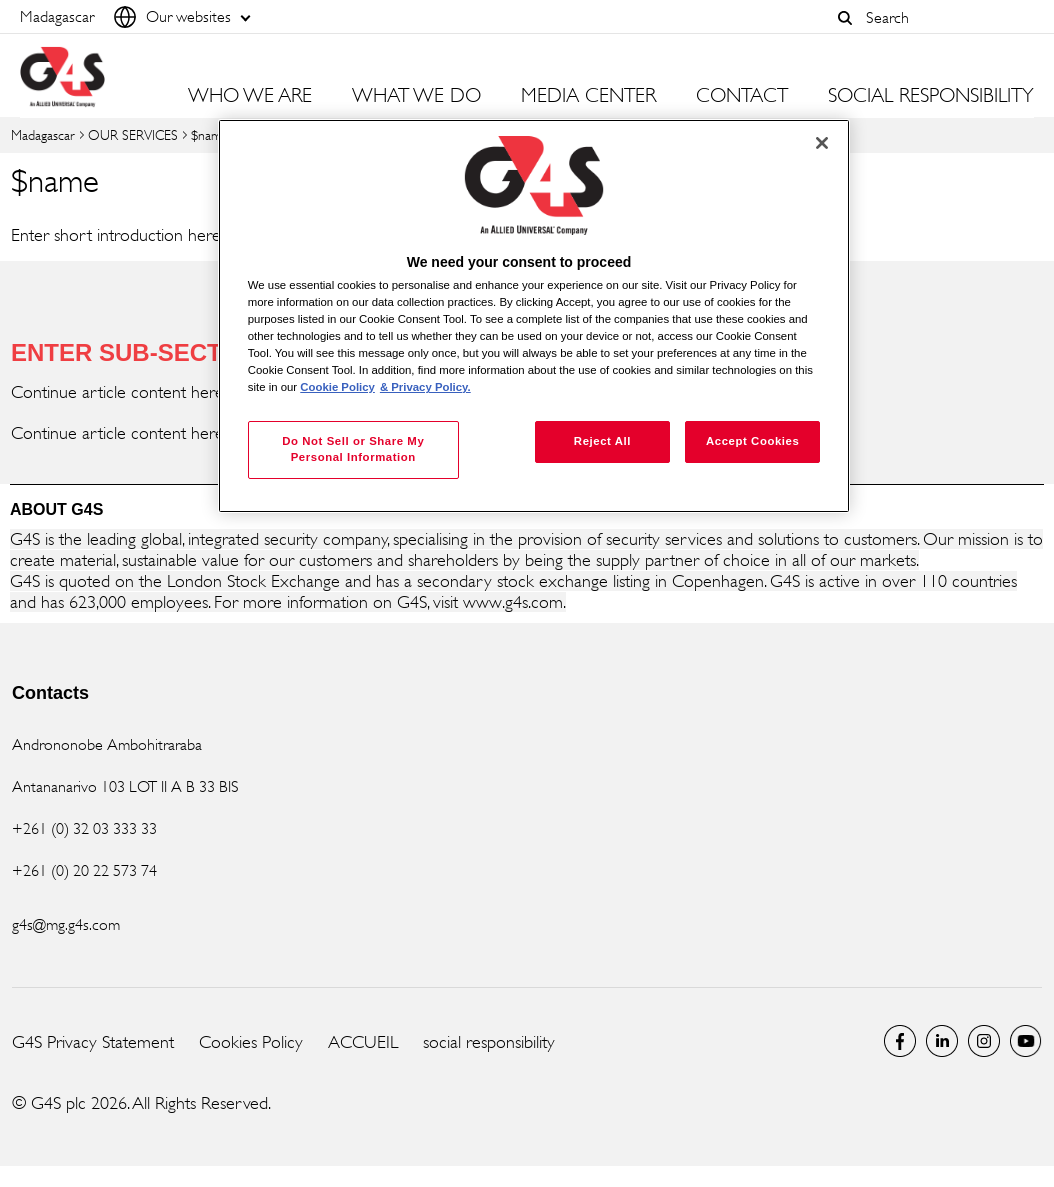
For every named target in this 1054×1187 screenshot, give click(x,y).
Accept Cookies (752, 441)
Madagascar (43, 134)
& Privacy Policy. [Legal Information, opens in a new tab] (425, 387)
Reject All (602, 441)
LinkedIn (942, 1041)
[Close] (822, 143)
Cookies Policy (251, 1042)
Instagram (984, 1041)
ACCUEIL (363, 1042)
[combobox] (945, 17)
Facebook (900, 1041)
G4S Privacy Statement (93, 1042)
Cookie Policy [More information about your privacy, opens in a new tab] (337, 387)
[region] (534, 316)
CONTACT (742, 96)
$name (210, 134)
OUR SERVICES (133, 134)
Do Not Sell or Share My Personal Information (353, 449)
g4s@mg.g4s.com (66, 924)
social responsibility (489, 1042)
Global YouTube (1026, 1041)
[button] (845, 18)
